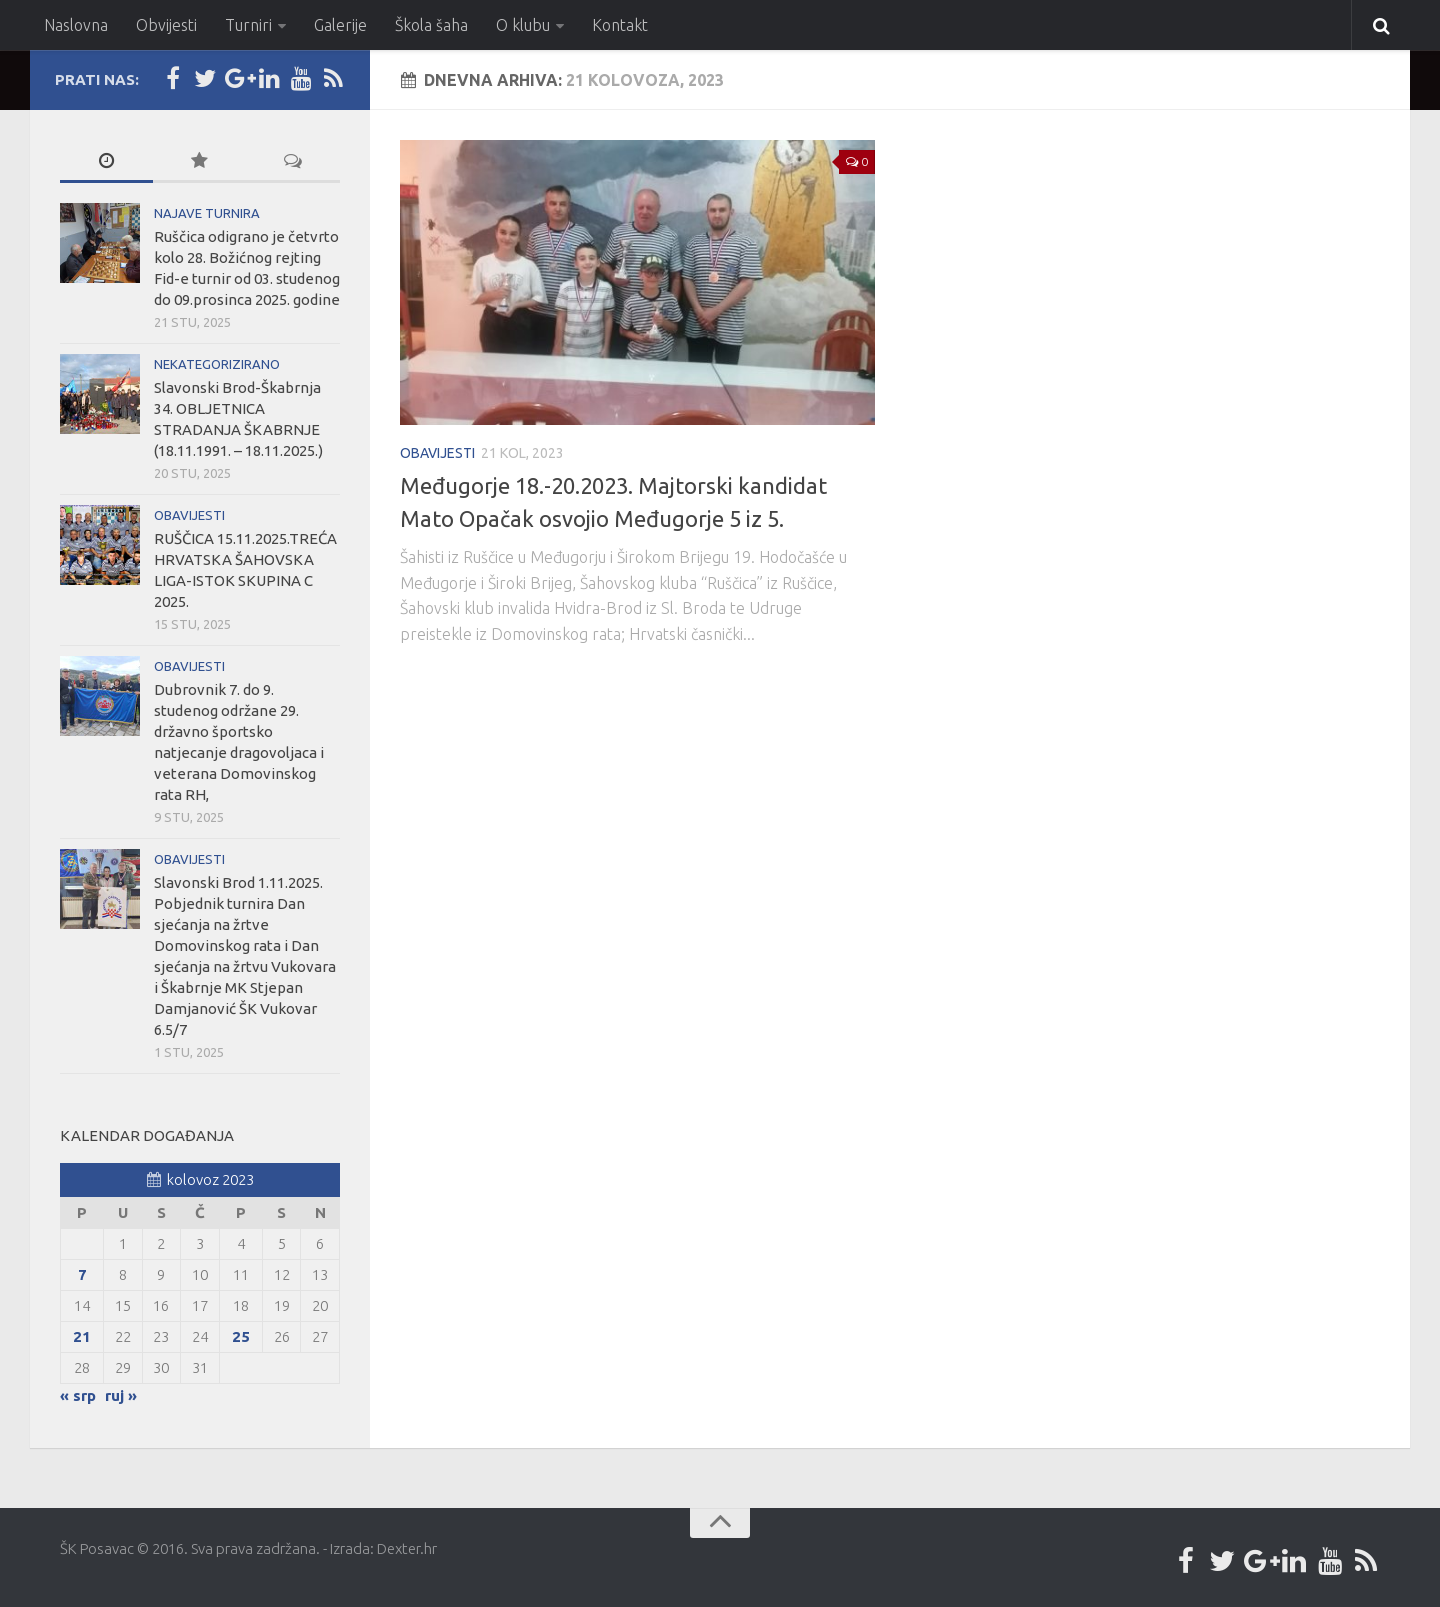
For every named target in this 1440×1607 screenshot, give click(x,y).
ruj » (121, 1395)
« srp (78, 1395)
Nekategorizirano (217, 364)
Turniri (248, 25)
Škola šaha (431, 25)
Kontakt (620, 25)
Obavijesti (437, 453)
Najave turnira (207, 213)
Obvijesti (166, 25)
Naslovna (76, 25)
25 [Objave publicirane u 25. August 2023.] (241, 1336)
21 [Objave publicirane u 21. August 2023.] (82, 1336)
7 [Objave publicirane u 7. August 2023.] (82, 1274)
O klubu (523, 25)
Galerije (340, 25)
